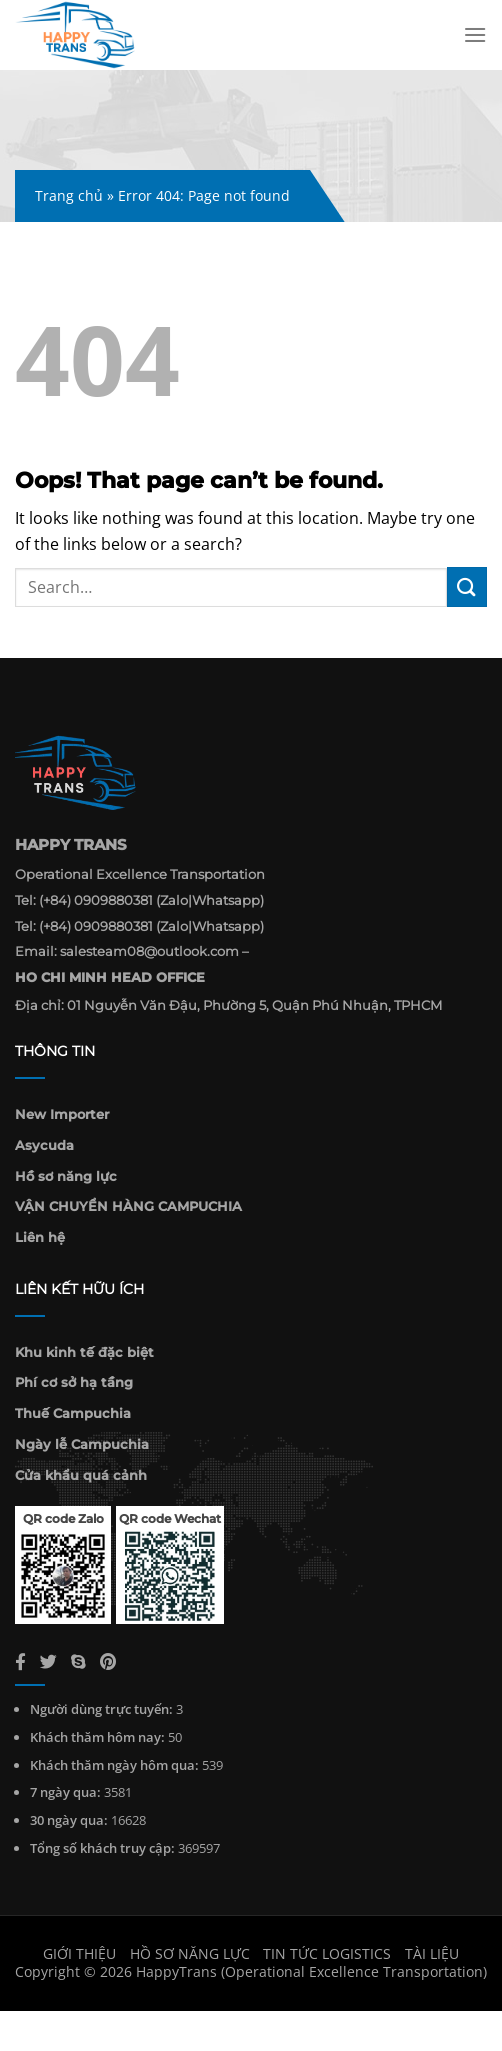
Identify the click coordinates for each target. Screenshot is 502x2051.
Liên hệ (40, 1237)
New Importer (62, 1114)
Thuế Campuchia (73, 1413)
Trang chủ (69, 195)
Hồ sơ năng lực (66, 1176)
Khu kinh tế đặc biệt (84, 1352)
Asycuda (44, 1145)
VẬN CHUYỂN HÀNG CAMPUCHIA (128, 1206)
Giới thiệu (79, 1953)
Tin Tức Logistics (327, 1953)
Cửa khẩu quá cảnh (81, 1475)
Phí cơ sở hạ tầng (74, 1382)
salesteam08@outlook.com (149, 951)
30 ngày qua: (69, 1820)
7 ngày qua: (65, 1792)
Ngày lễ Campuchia (82, 1444)
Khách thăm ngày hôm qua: (114, 1765)
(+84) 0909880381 (96, 900)
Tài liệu (432, 1953)
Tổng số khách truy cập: (102, 1848)
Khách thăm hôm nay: (97, 1737)
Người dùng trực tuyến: (101, 1709)
